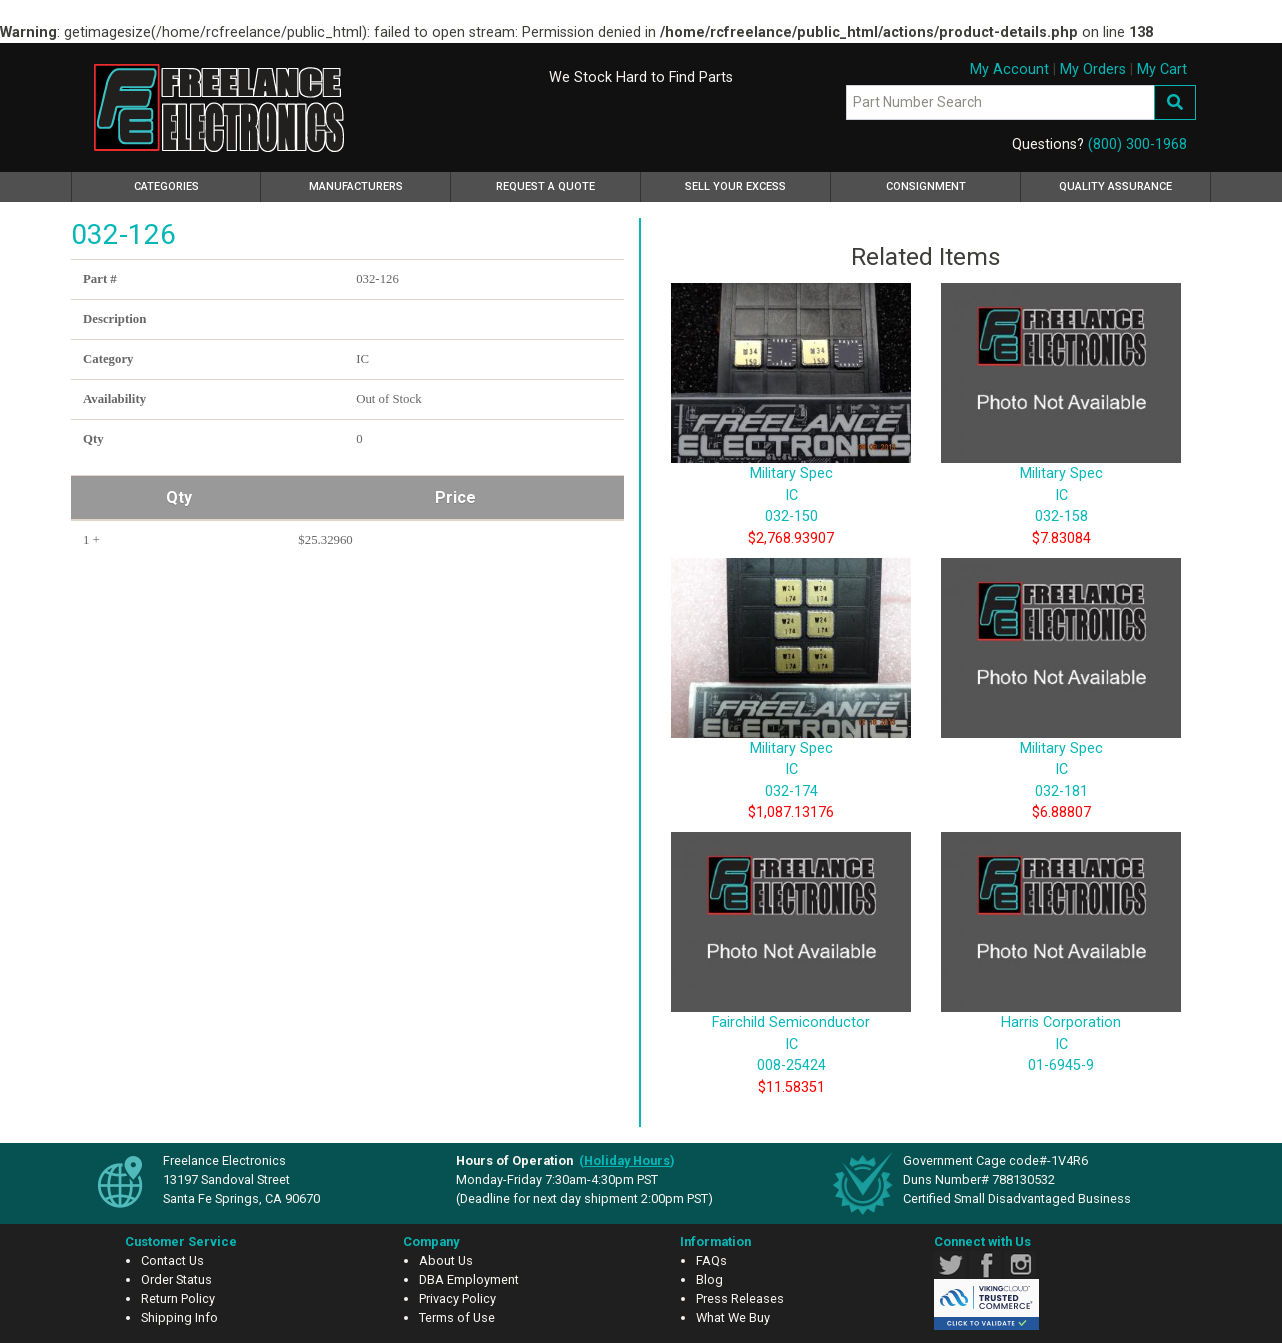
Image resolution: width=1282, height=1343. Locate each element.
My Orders (1093, 69)
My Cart (1162, 69)
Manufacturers (356, 186)
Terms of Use (457, 1317)
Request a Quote (545, 186)
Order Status (176, 1279)
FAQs (711, 1260)
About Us (446, 1260)
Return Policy (178, 1298)
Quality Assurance (1115, 186)
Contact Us (172, 1260)
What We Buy (733, 1317)
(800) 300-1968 (1137, 144)
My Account (1009, 69)
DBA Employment (469, 1279)
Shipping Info (179, 1317)
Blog (709, 1279)
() (627, 1160)
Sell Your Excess (735, 186)
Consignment (926, 186)
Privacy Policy (457, 1298)
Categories (195, 184)
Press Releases (740, 1298)
